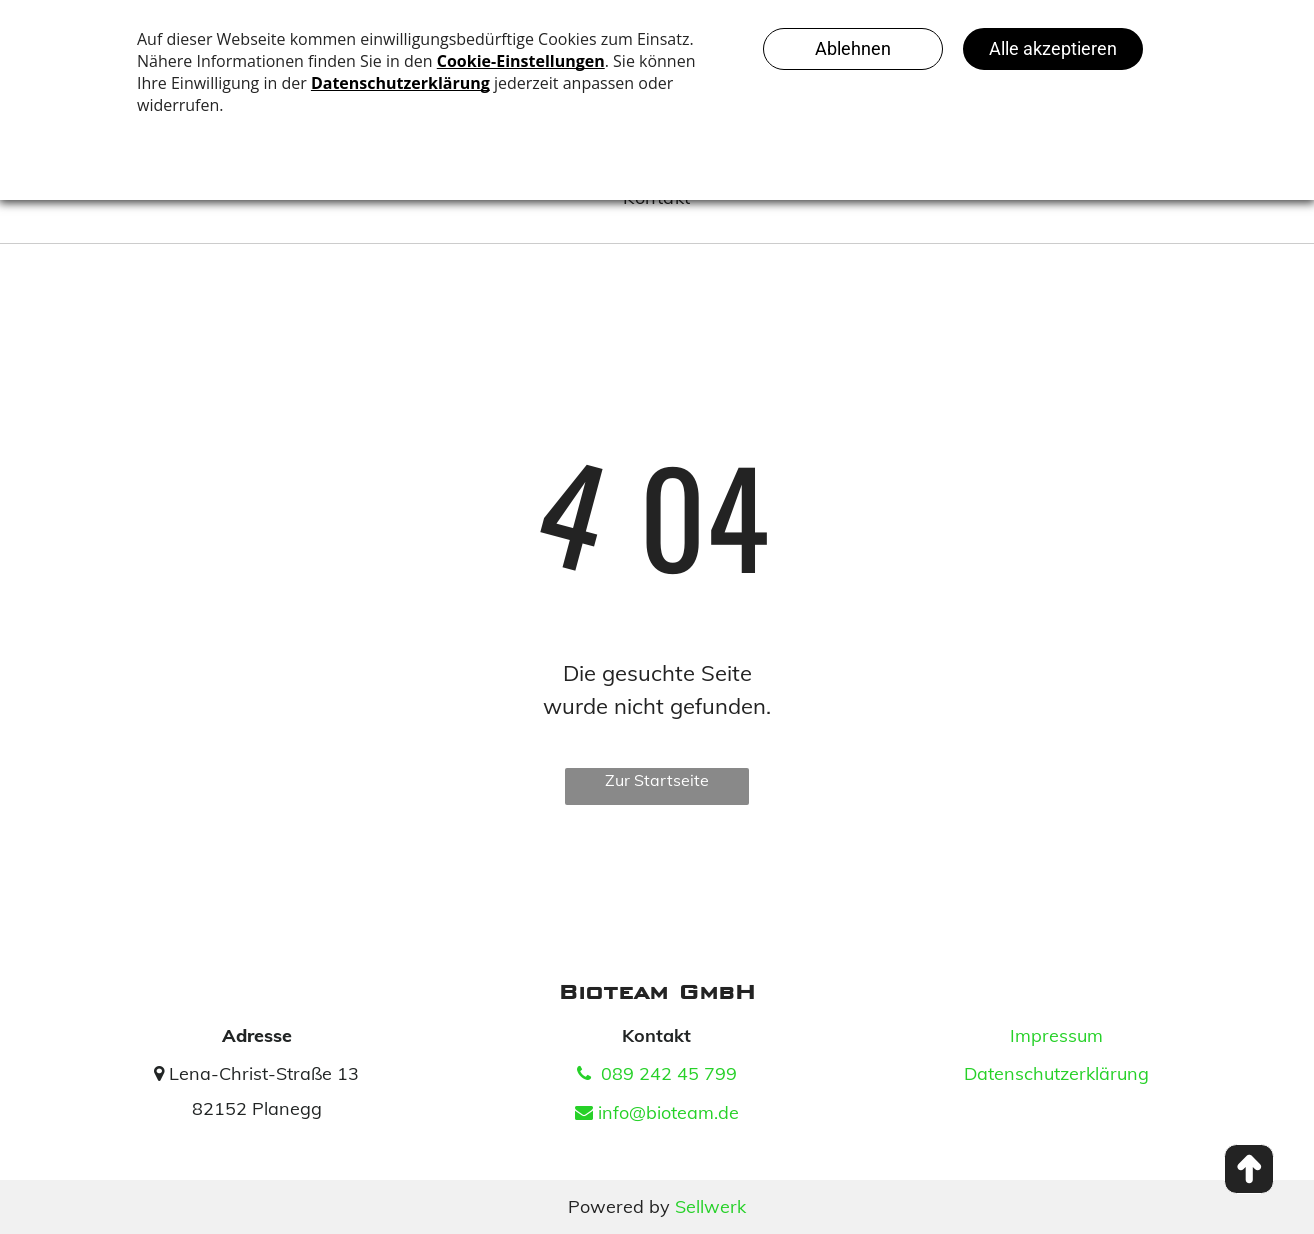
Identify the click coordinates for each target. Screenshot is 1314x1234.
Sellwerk (710, 1206)
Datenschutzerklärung (1056, 1073)
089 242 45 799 (657, 1073)
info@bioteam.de (657, 1112)
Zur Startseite (657, 780)
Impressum (1056, 1035)
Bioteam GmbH (657, 992)
